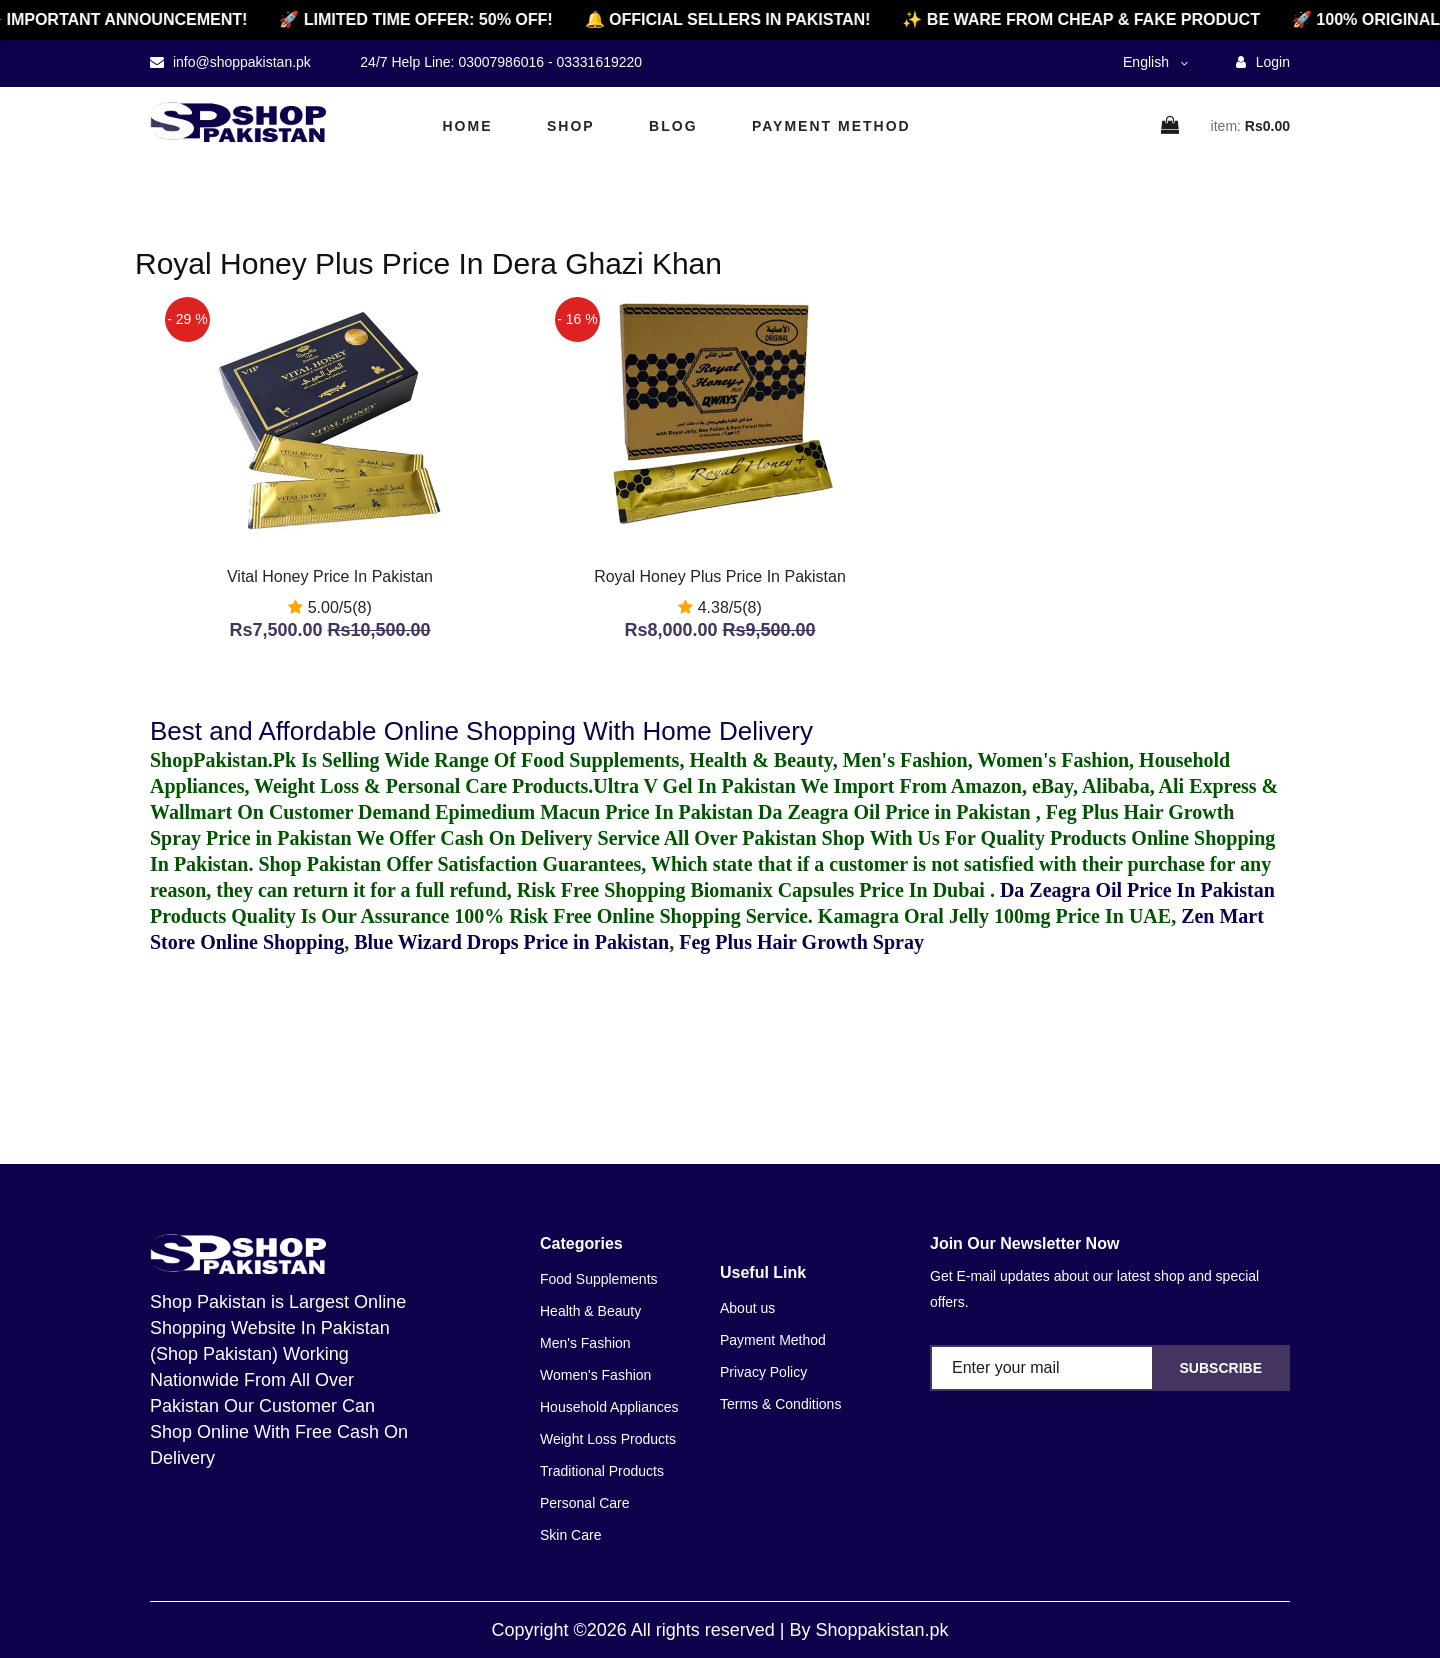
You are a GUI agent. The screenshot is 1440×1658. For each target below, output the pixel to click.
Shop (571, 126)
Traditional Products (602, 1471)
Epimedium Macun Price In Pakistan (594, 812)
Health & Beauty (590, 1311)
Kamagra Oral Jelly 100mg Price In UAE (994, 916)
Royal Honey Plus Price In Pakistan (720, 576)
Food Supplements (599, 1279)
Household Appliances (609, 1407)
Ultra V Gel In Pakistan (694, 786)
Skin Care (570, 1535)
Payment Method (831, 126)
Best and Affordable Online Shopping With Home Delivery (481, 731)
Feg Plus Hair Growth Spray (801, 942)
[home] (238, 122)
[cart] (1171, 126)
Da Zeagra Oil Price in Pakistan (897, 812)
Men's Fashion (585, 1343)
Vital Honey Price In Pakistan (330, 576)
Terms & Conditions (780, 1404)
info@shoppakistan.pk (240, 62)
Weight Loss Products (608, 1439)
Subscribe (1221, 1368)
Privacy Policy (763, 1372)
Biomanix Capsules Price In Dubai (839, 890)
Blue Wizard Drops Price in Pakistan (511, 942)
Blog (673, 126)
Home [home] (468, 126)
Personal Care (585, 1503)
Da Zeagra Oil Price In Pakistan (1137, 890)
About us (747, 1308)
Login (1263, 62)
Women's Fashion (595, 1375)
